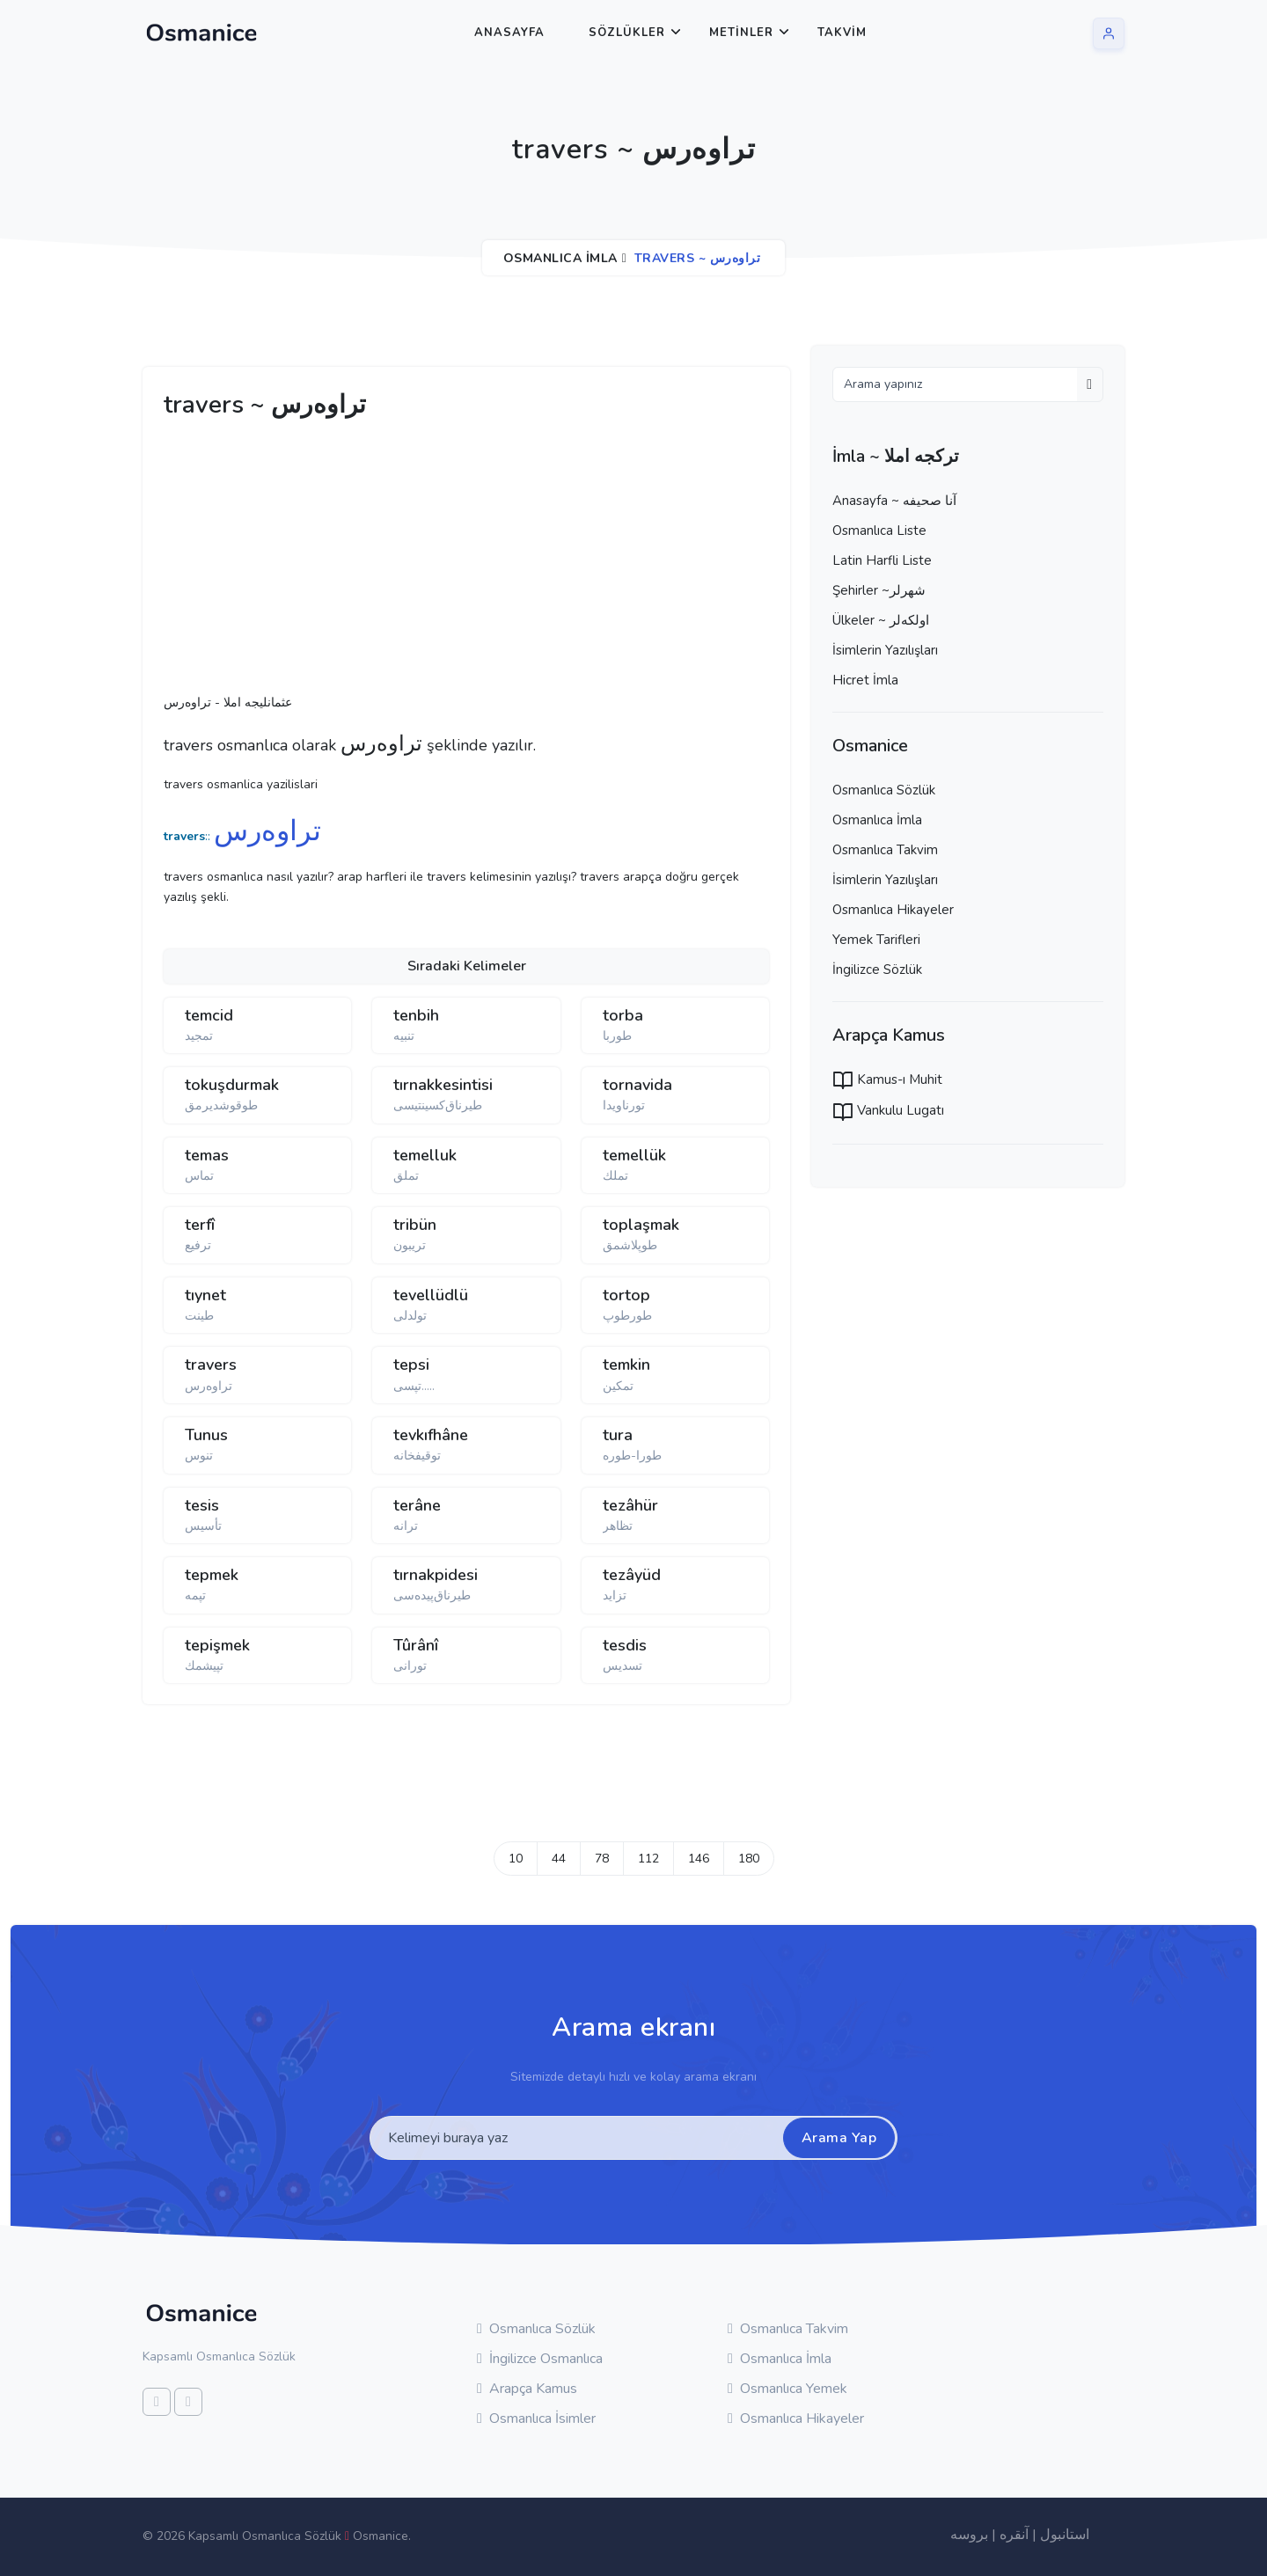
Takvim (842, 32)
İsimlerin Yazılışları (885, 650)
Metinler (741, 32)
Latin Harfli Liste (882, 560)
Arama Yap (839, 2138)
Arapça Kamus (527, 2388)
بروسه (969, 2534)
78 (602, 1858)
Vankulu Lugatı (888, 1110)
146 (698, 1858)
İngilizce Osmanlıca (540, 2358)
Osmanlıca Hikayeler (893, 909)
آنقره (1014, 2534)
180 (748, 1858)
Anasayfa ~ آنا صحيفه (894, 500)
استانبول (1064, 2534)
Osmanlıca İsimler (536, 2418)
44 (559, 1858)
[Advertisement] (436, 561)
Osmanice (380, 2536)
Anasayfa (509, 32)
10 (516, 1858)
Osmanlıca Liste (879, 530)
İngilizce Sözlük (877, 969)
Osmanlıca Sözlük (883, 790)
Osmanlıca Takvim (885, 850)
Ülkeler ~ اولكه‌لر (880, 620)
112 (648, 1858)
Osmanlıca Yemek (787, 2388)
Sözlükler (627, 32)
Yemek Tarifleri (876, 939)
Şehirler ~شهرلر (879, 590)
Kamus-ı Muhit (887, 1079)
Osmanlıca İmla (560, 258)
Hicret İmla (865, 680)
